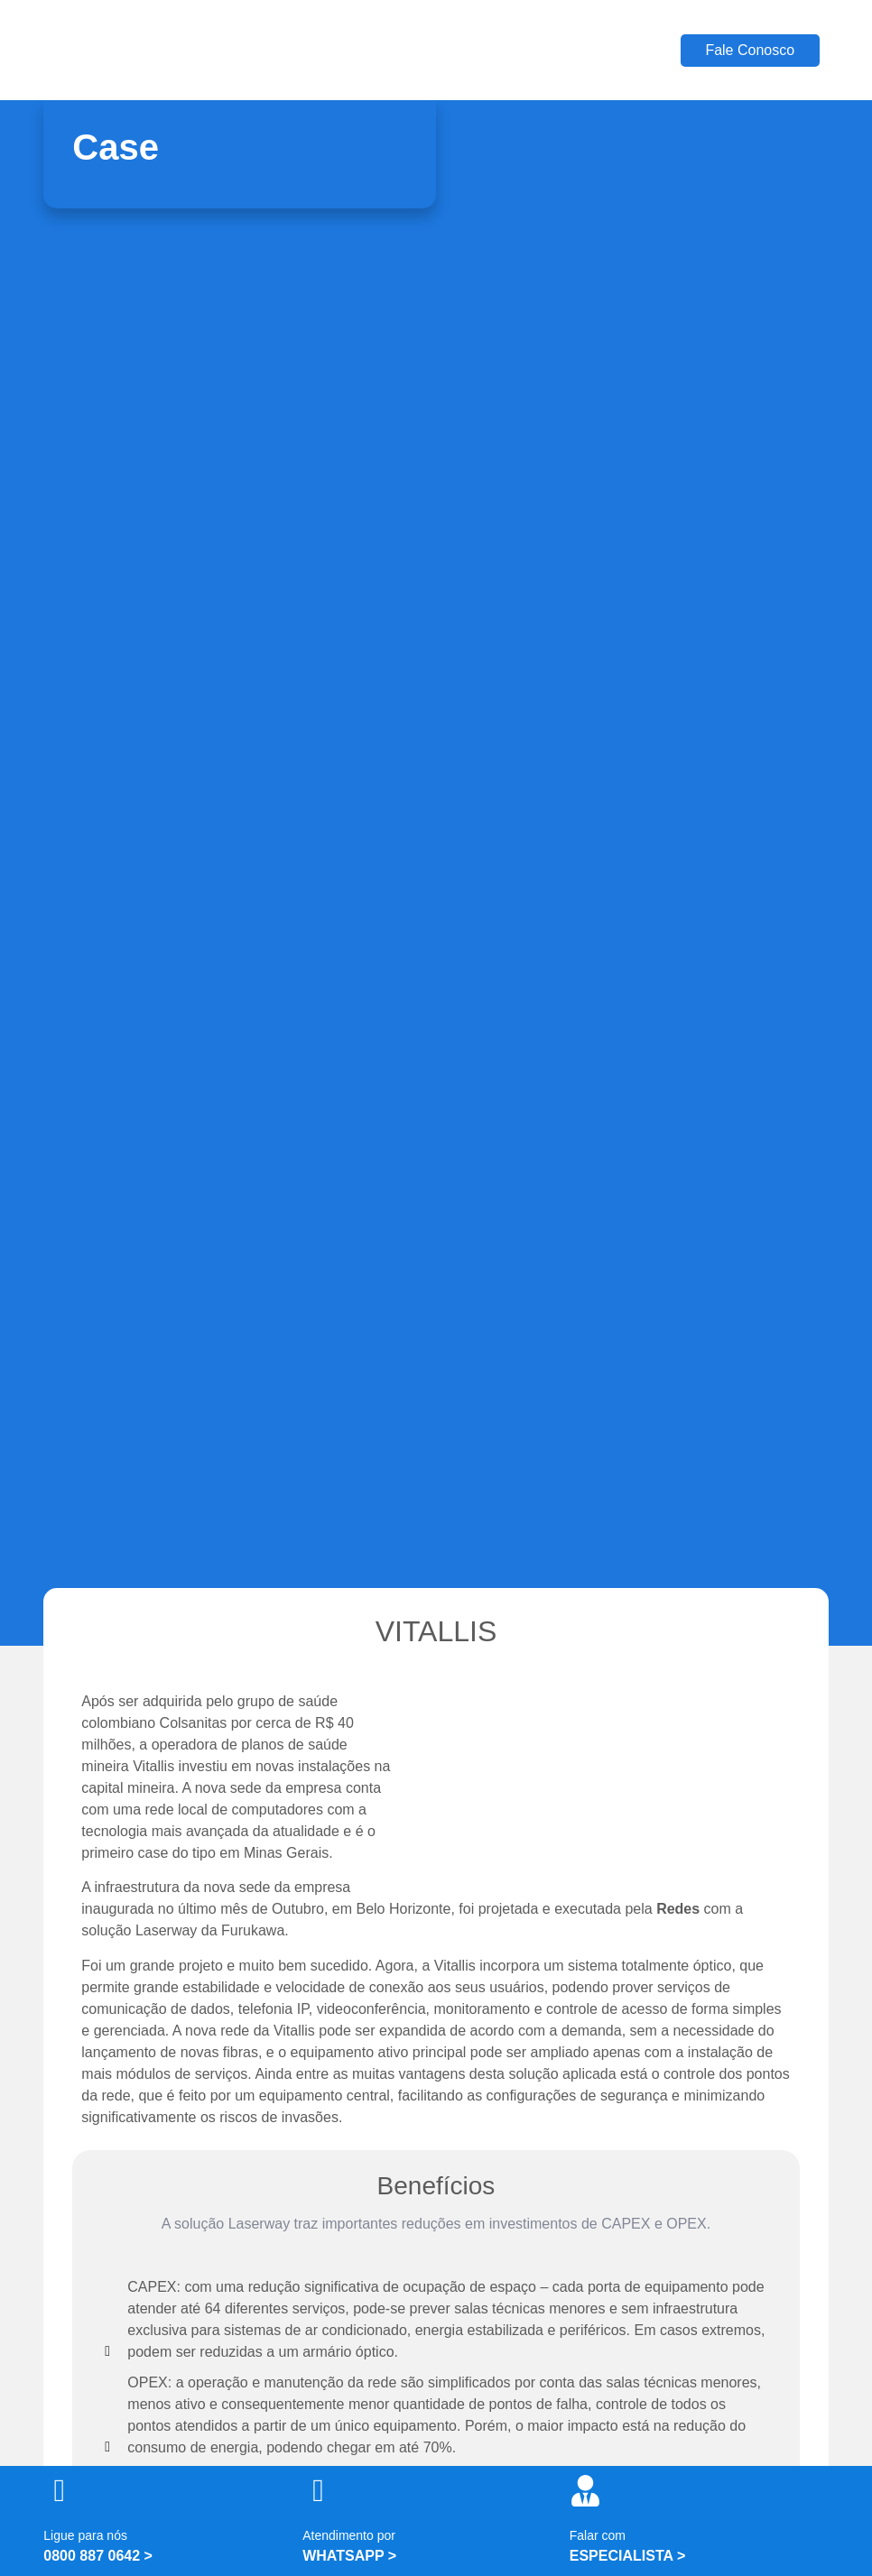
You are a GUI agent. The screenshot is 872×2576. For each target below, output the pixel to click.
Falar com (598, 2535)
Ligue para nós (85, 2535)
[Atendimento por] (318, 2491)
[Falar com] (585, 2491)
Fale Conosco (749, 50)
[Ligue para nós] (59, 2491)
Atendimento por (348, 2535)
